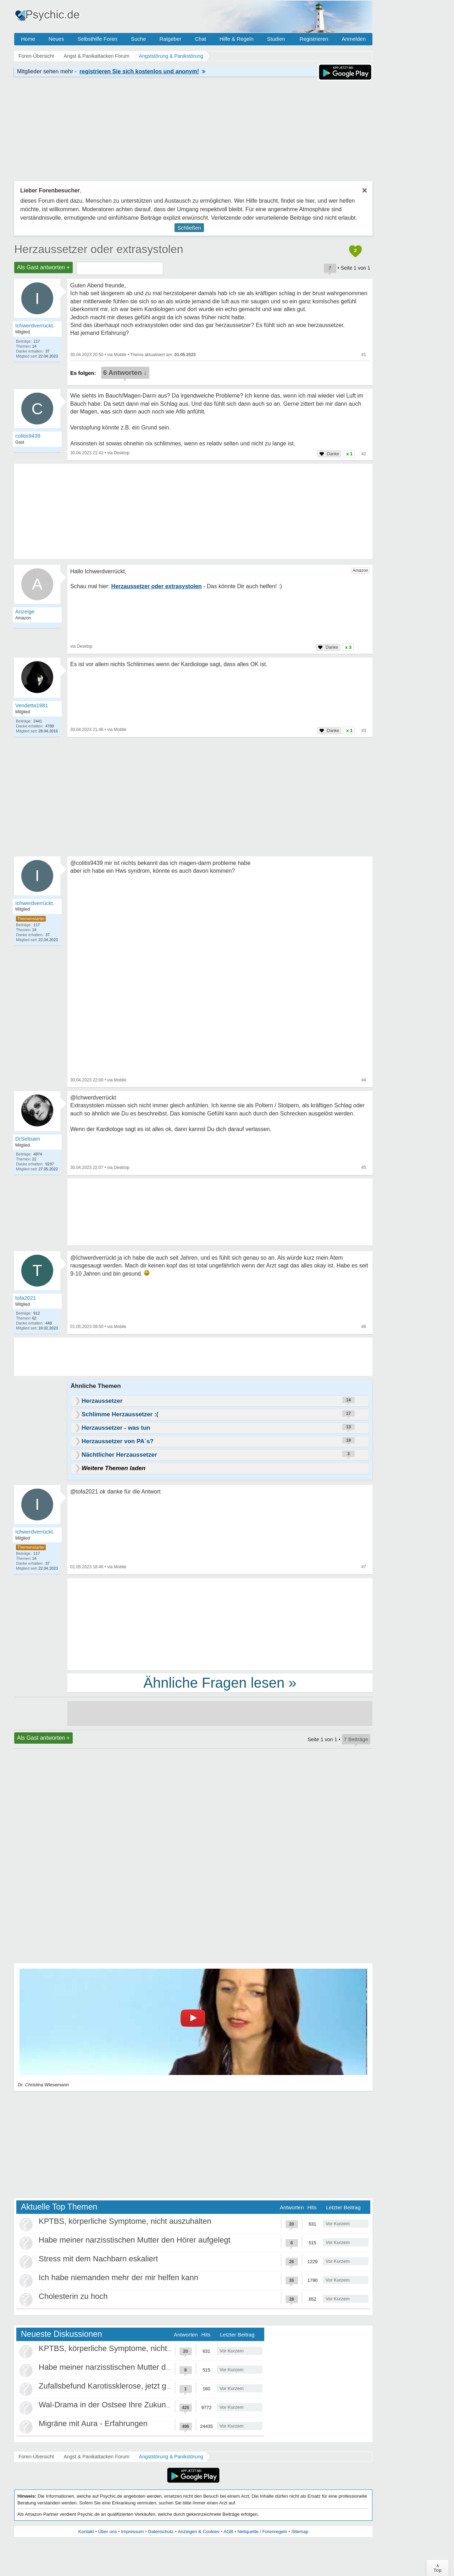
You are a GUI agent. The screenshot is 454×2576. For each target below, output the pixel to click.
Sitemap (299, 2531)
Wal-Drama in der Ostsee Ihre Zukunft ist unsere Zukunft (136, 2404)
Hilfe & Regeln (237, 39)
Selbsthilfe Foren (97, 39)
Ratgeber (170, 39)
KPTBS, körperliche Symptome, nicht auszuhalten (125, 2221)
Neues (56, 39)
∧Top (437, 2568)
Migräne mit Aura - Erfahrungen (93, 2423)
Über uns (107, 2531)
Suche (138, 39)
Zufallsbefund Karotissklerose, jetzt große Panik (121, 2385)
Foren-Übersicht (36, 2456)
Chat (200, 39)
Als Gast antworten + (43, 267)
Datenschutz (160, 2531)
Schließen (189, 228)
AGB (228, 2531)
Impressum (132, 2531)
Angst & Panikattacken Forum (96, 2456)
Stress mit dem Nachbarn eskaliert (98, 2258)
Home (28, 39)
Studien (276, 39)
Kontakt (86, 2531)
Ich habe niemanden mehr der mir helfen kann (118, 2277)
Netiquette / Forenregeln (262, 2531)
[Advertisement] (219, 1623)
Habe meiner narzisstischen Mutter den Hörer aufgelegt (135, 2239)
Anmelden (354, 39)
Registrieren (314, 39)
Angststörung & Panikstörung (171, 2456)
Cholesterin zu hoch (73, 2296)
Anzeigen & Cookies (198, 2531)
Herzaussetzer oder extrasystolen (98, 249)
